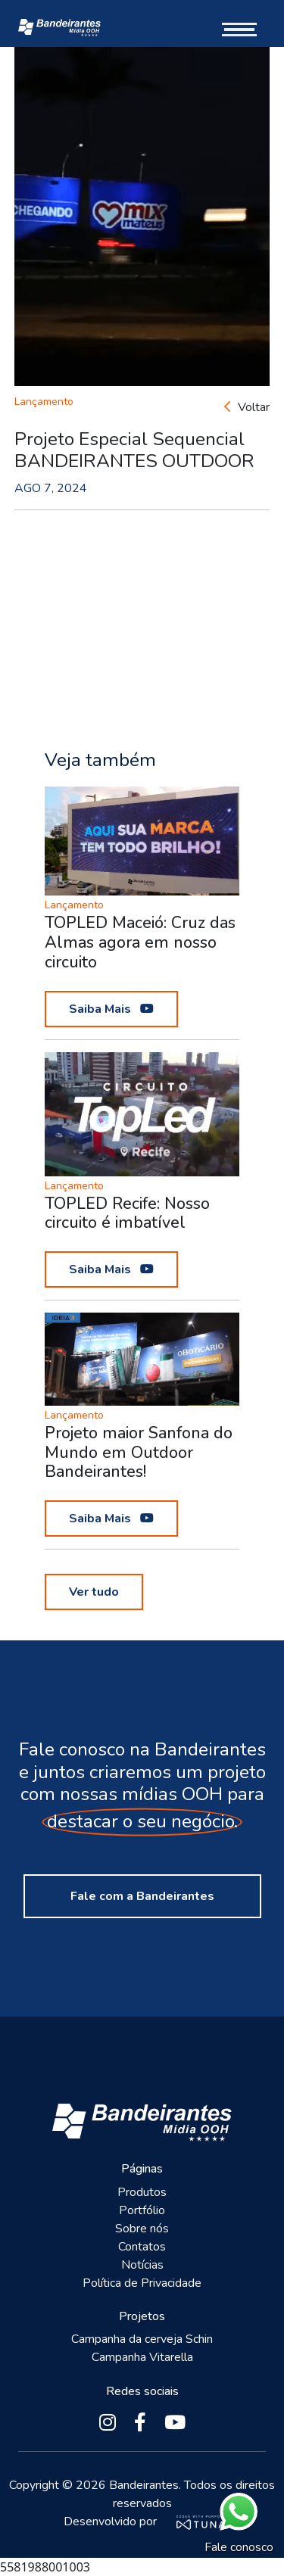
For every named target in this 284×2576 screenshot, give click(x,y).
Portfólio (142, 2210)
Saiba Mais (111, 1009)
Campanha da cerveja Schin (142, 2339)
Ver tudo (94, 1592)
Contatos (142, 2246)
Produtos (142, 2192)
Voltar (247, 407)
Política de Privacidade (142, 2283)
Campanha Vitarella (142, 2357)
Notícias (142, 2265)
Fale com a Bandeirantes (142, 1896)
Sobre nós (142, 2228)
